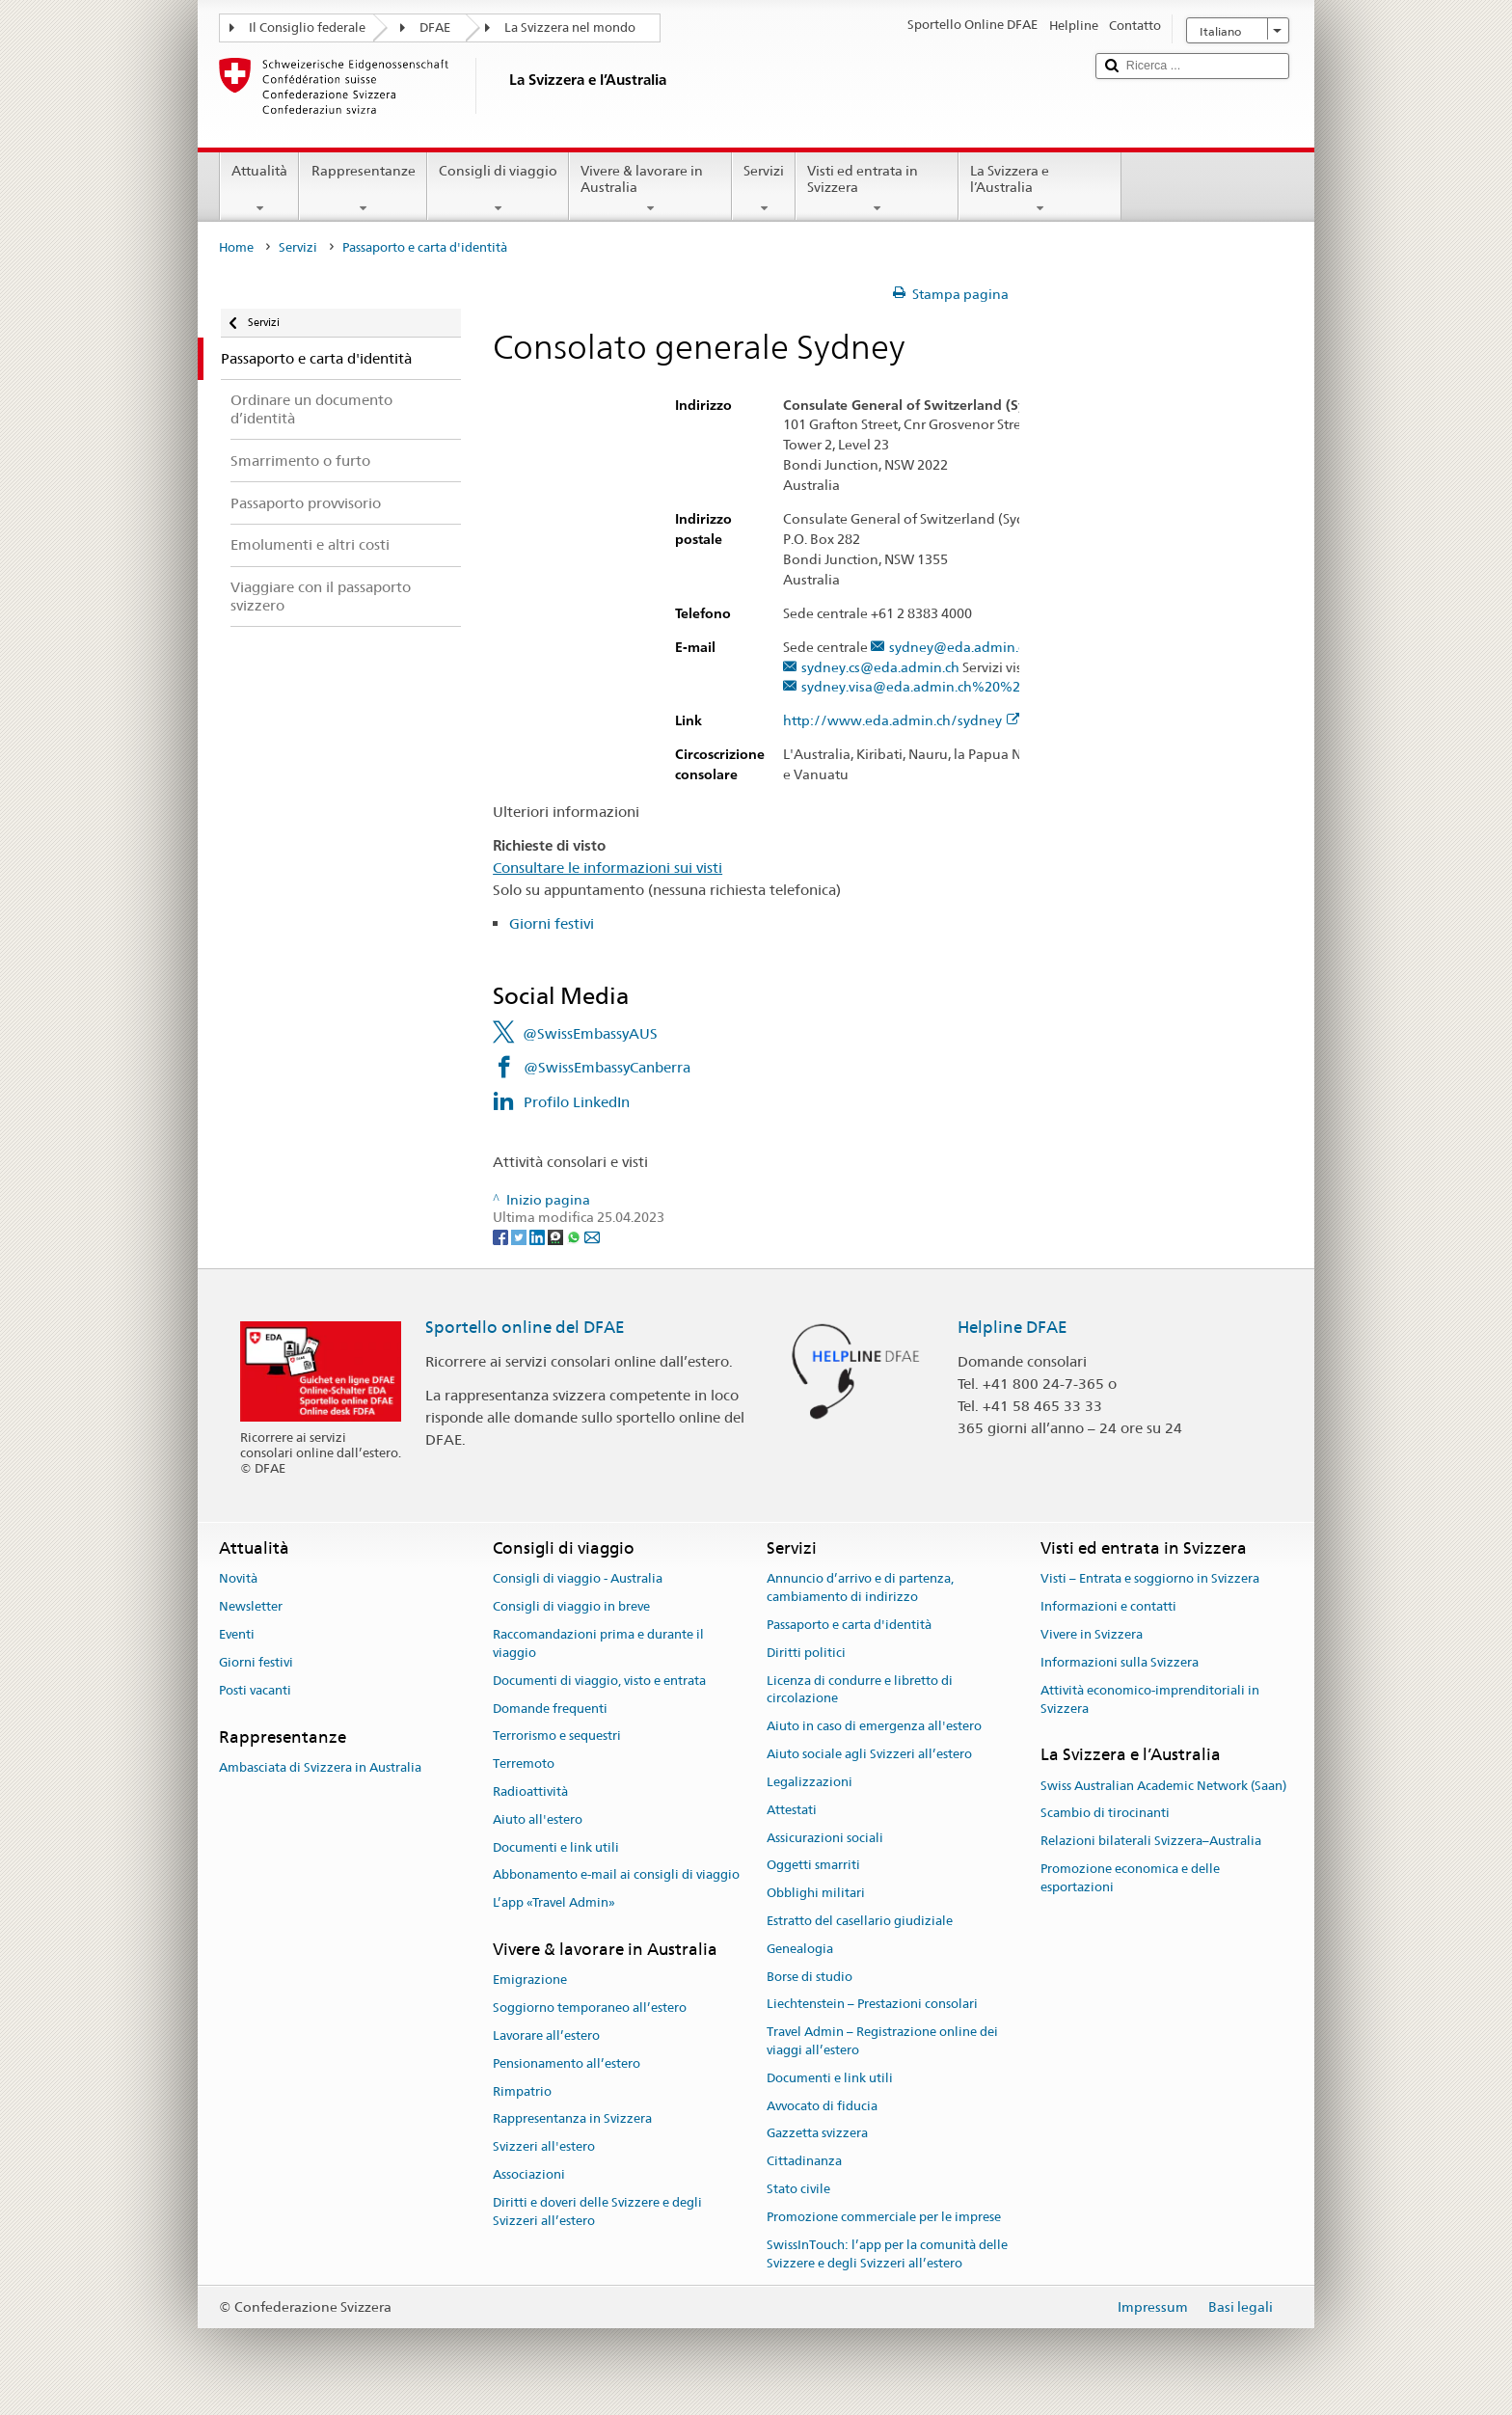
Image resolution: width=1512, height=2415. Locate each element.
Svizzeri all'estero (544, 2146)
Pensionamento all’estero (566, 2063)
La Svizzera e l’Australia (1039, 189)
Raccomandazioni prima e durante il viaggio (598, 1643)
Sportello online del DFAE (525, 1327)
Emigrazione (530, 1980)
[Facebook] (502, 1235)
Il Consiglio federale (307, 27)
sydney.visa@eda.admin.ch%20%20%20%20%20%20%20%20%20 (1012, 687)
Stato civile (798, 2189)
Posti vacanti (255, 1690)
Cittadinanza (804, 2162)
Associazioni (529, 2174)
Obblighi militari (816, 1893)
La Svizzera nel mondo (569, 27)
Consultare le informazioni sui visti (607, 867)
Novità (238, 1579)
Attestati (792, 1810)
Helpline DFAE (1012, 1327)
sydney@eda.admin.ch (961, 647)
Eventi (237, 1634)
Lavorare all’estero (546, 2035)
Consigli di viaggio (498, 189)
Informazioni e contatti (1108, 1607)
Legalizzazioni (809, 1782)
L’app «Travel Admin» (554, 1902)
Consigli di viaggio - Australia (577, 1579)
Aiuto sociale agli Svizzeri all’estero (869, 1754)
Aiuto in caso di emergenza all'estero (874, 1727)
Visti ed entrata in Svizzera (877, 189)
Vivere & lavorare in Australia (650, 189)
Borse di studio (809, 1976)
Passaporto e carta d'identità (849, 1624)
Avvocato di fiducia (822, 2106)
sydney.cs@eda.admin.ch (880, 668)
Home (236, 247)
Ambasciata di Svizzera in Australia (320, 1767)
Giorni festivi (551, 923)
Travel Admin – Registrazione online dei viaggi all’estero (882, 2040)
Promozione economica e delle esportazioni (1130, 1877)
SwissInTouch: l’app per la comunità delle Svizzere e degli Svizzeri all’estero (887, 2254)
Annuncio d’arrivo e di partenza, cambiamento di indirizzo (860, 1588)
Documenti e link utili (556, 1847)
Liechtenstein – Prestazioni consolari (872, 2004)
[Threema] (557, 1235)
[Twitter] (520, 1235)
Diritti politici (806, 1652)
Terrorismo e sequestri (557, 1736)
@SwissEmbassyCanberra (607, 1067)
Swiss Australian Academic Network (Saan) (1163, 1785)
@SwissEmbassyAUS (590, 1033)
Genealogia (800, 1948)
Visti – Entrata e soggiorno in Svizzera (1149, 1579)
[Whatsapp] (575, 1235)
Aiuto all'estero (537, 1819)
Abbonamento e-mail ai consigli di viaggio (616, 1875)
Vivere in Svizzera (1091, 1634)
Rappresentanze (362, 189)
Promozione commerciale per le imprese (884, 2217)
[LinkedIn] (538, 1235)
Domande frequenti (550, 1708)
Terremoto (523, 1763)
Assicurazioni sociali (825, 1838)
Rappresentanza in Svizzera (572, 2119)
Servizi (764, 189)
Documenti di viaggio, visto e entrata (599, 1680)
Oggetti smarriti (813, 1866)
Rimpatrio (522, 2091)
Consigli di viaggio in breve (571, 1607)
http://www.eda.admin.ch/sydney (901, 721)
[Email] (592, 1235)
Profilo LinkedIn (577, 1102)
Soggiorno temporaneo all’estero (590, 2007)
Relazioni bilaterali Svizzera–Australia (1150, 1840)
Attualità (259, 189)
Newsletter (251, 1607)
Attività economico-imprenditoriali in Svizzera (1149, 1699)
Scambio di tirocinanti (1105, 1813)
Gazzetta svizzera (817, 2134)
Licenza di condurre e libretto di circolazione (860, 1689)
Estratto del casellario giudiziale (860, 1920)
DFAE (434, 27)
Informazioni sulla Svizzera (1119, 1662)
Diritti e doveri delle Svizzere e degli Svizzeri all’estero (597, 2211)
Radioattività (530, 1791)
